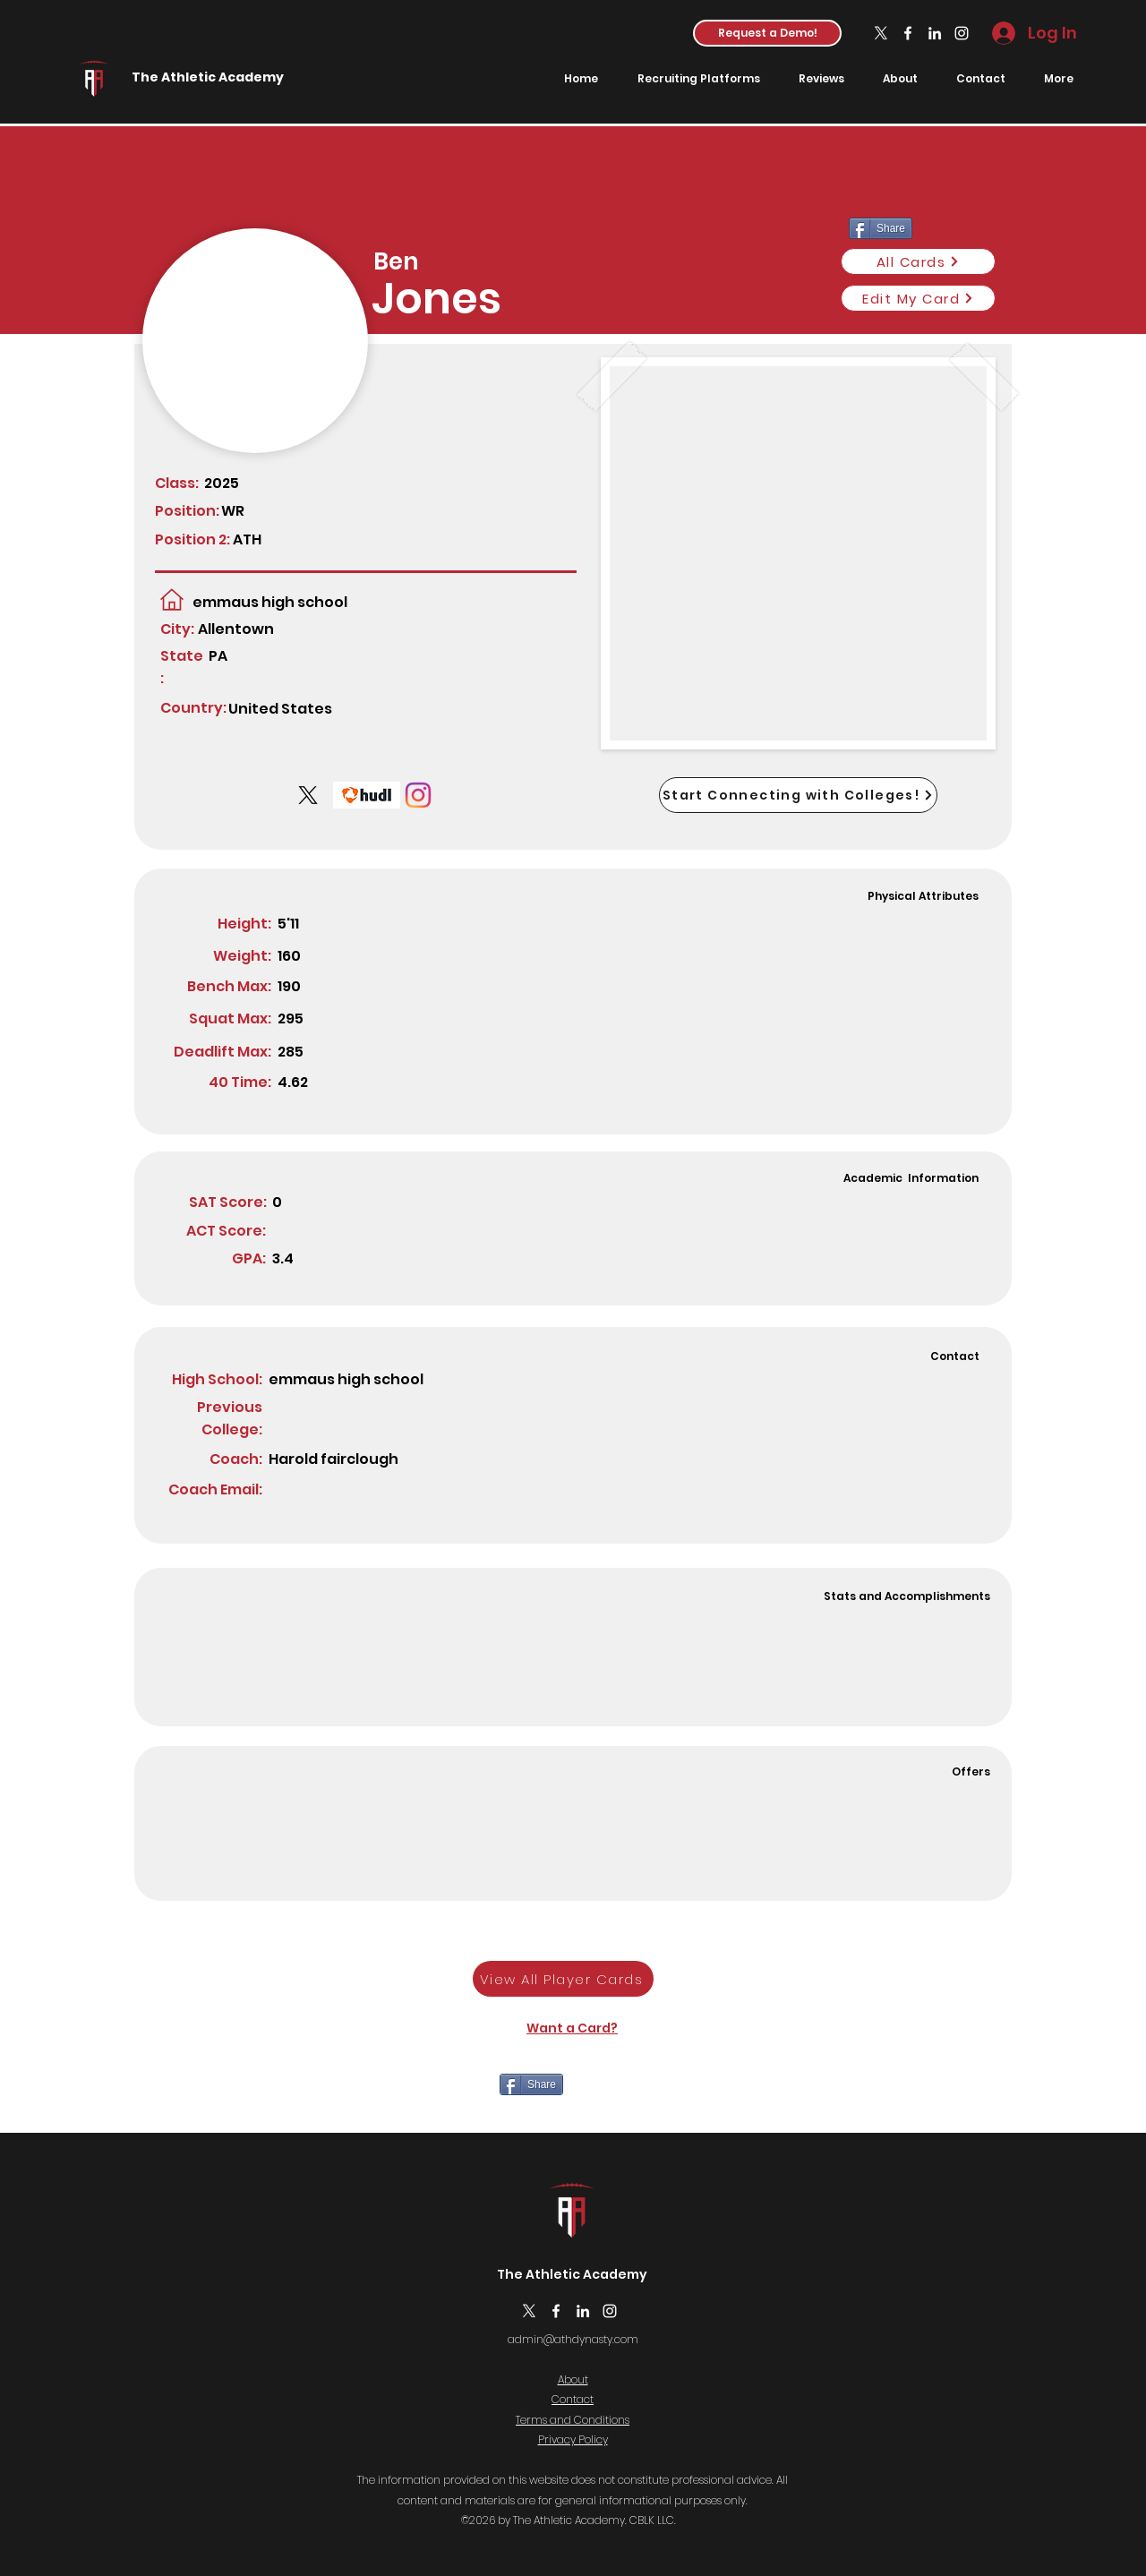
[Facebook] (908, 33)
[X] (881, 33)
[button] (767, 33)
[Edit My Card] (918, 298)
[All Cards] (918, 261)
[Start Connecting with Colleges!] (798, 795)
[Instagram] (962, 33)
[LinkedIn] (935, 33)
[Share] (531, 2084)
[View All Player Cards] (563, 1979)
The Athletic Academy (208, 77)
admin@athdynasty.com (573, 2339)
